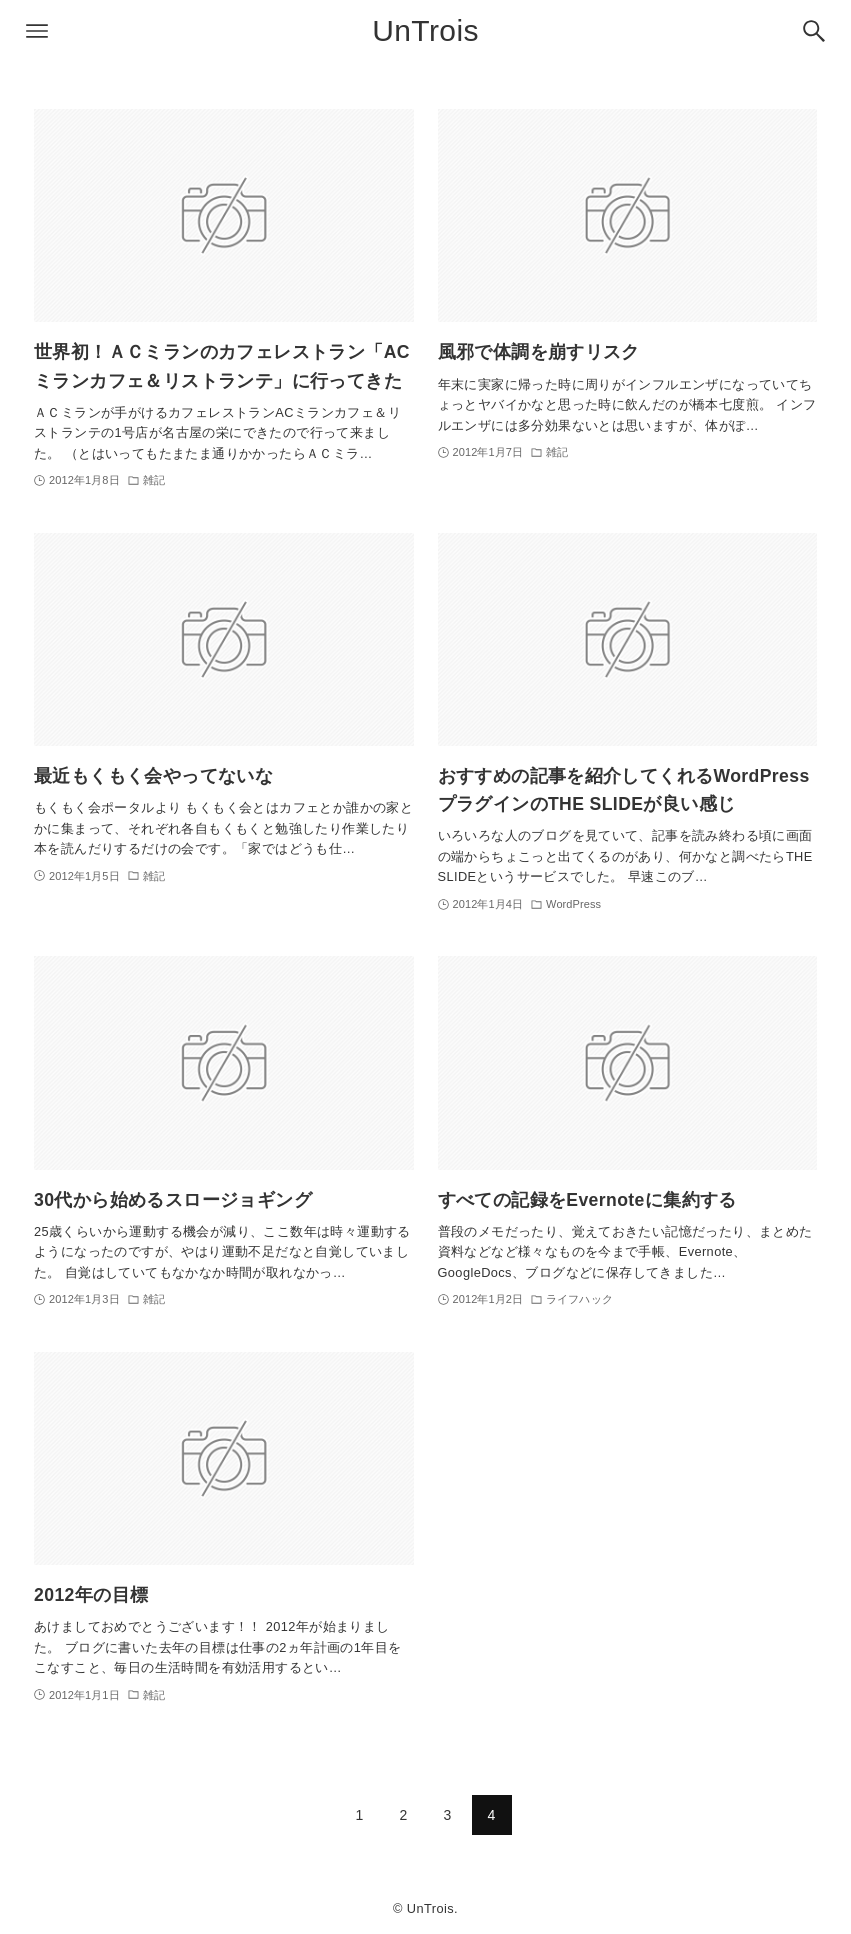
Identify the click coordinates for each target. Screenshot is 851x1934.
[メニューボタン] (37, 31)
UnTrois (425, 30)
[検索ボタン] (814, 31)
